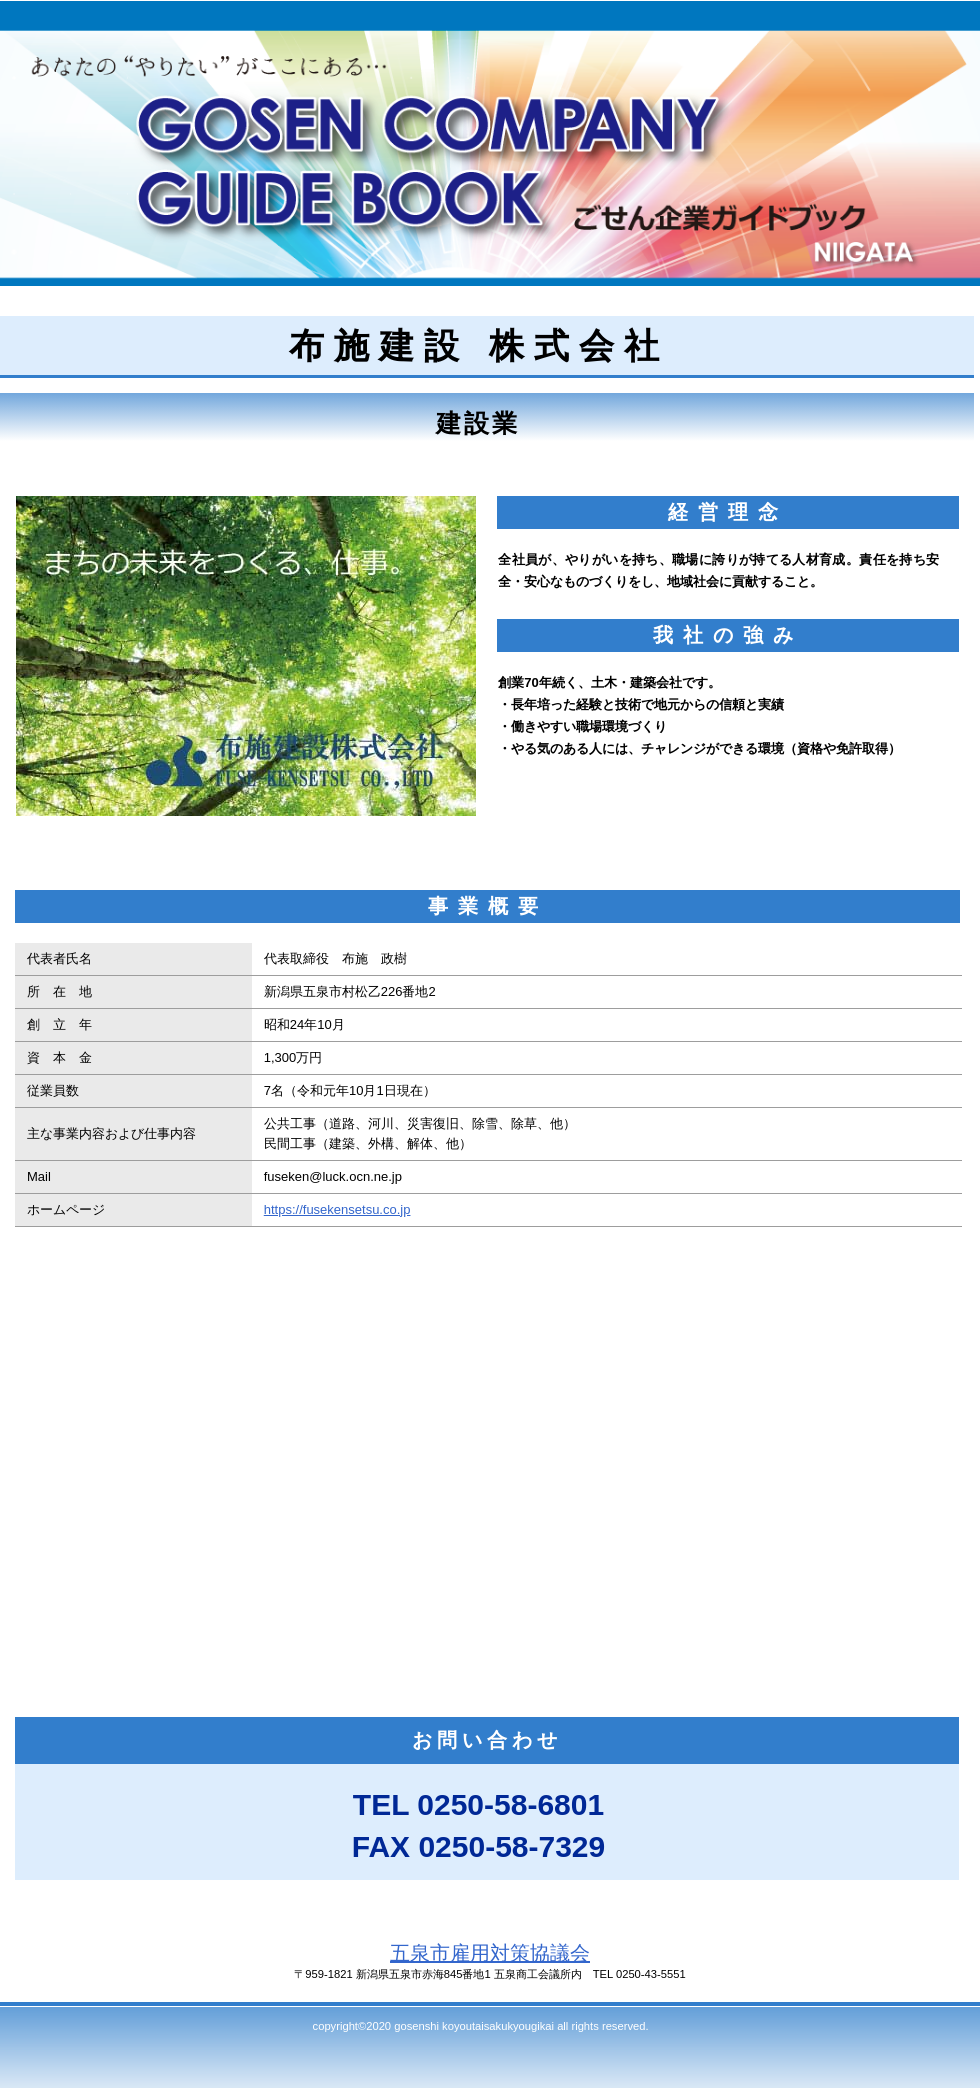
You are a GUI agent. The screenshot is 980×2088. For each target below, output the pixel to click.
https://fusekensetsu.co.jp (337, 1209)
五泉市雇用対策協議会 (490, 1953)
